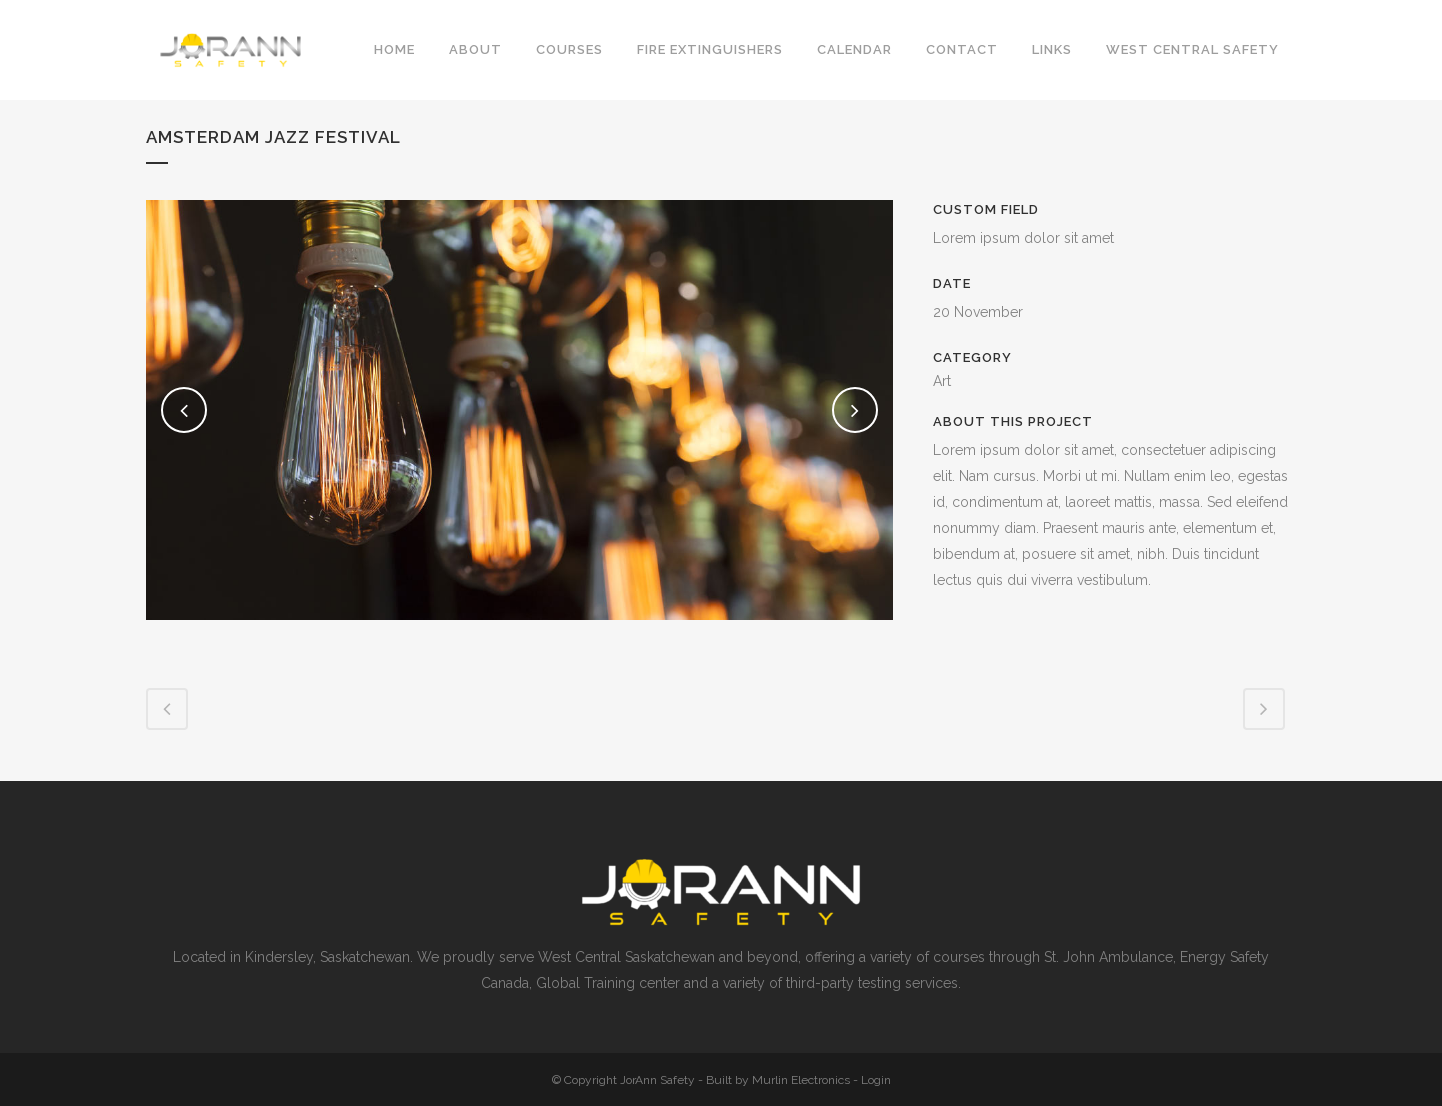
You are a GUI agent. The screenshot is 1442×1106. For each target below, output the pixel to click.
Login (876, 1080)
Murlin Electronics (801, 1080)
